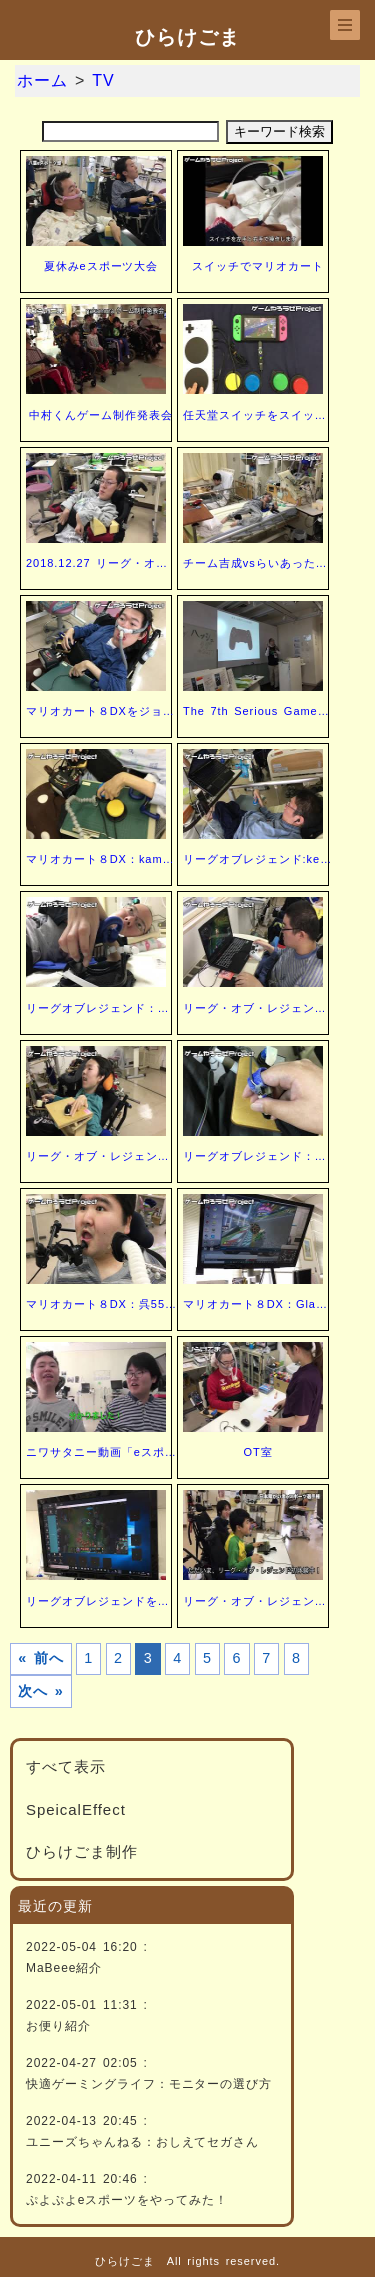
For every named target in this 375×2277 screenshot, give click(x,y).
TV (103, 80)
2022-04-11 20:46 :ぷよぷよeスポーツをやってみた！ (127, 2189)
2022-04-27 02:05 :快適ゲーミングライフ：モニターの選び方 (149, 2073)
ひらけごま (187, 37)
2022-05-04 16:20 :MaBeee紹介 (87, 1957)
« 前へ (40, 1658)
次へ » (40, 1691)
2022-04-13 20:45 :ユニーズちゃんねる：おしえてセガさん (142, 2131)
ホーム (42, 80)
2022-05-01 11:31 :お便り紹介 (87, 2015)
